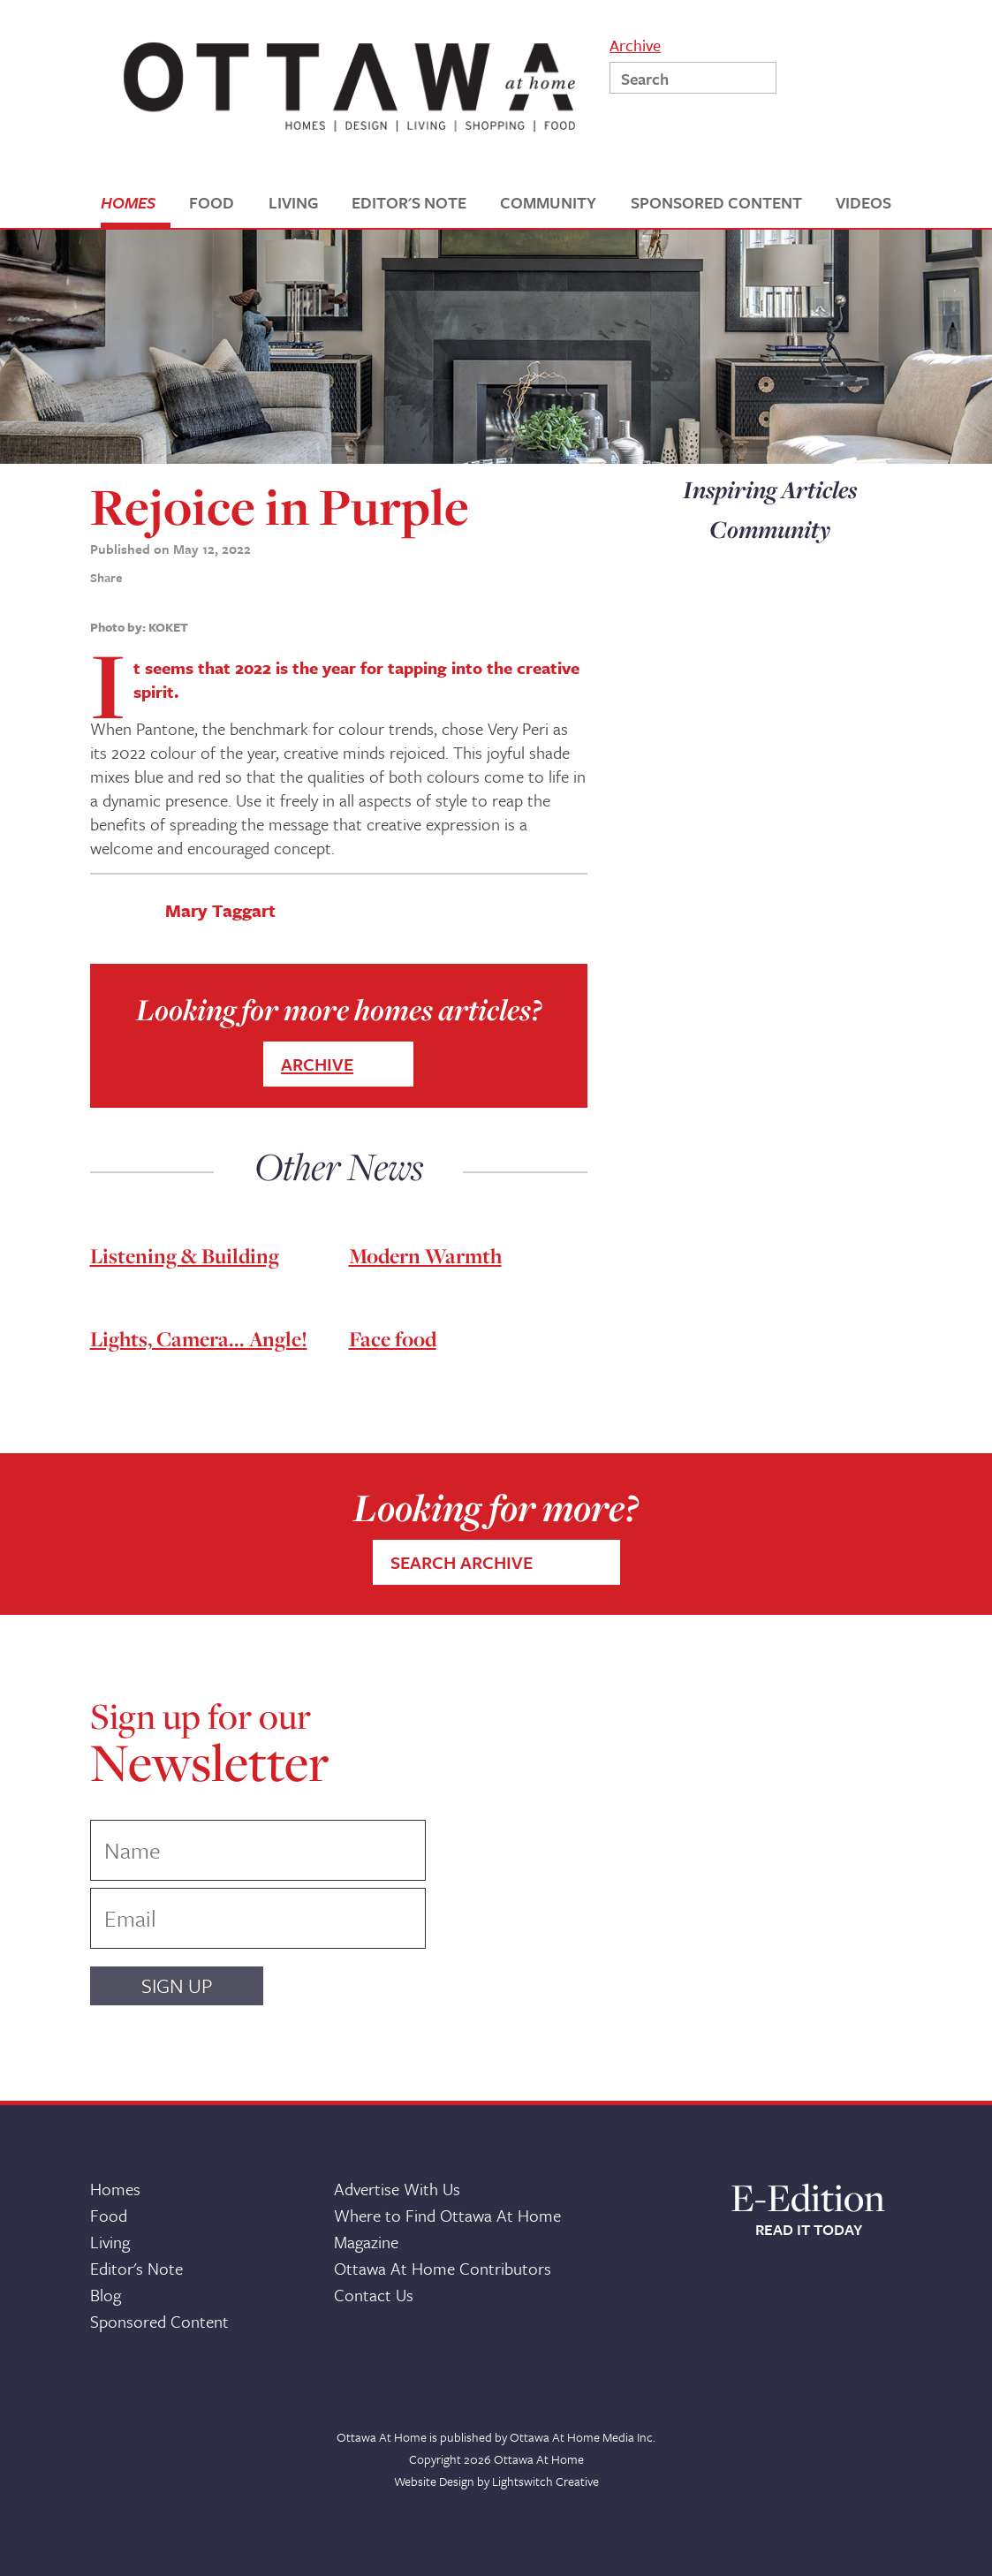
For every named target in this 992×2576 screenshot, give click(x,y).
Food (108, 2215)
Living (110, 2242)
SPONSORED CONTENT (716, 202)
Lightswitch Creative (545, 2481)
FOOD (211, 202)
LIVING (293, 202)
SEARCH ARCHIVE (461, 1562)
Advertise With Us (397, 2189)
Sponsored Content (159, 2321)
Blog (105, 2295)
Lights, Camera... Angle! (198, 1338)
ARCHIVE (317, 1064)
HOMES (128, 202)
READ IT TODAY (808, 2229)
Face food (392, 1338)
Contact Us (373, 2295)
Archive (635, 44)
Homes (115, 2189)
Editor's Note (136, 2268)
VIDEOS (863, 202)
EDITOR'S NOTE (409, 202)
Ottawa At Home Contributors (442, 2268)
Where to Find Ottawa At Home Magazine (447, 2228)
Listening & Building (184, 1255)
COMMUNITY (548, 202)
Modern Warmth (425, 1255)
